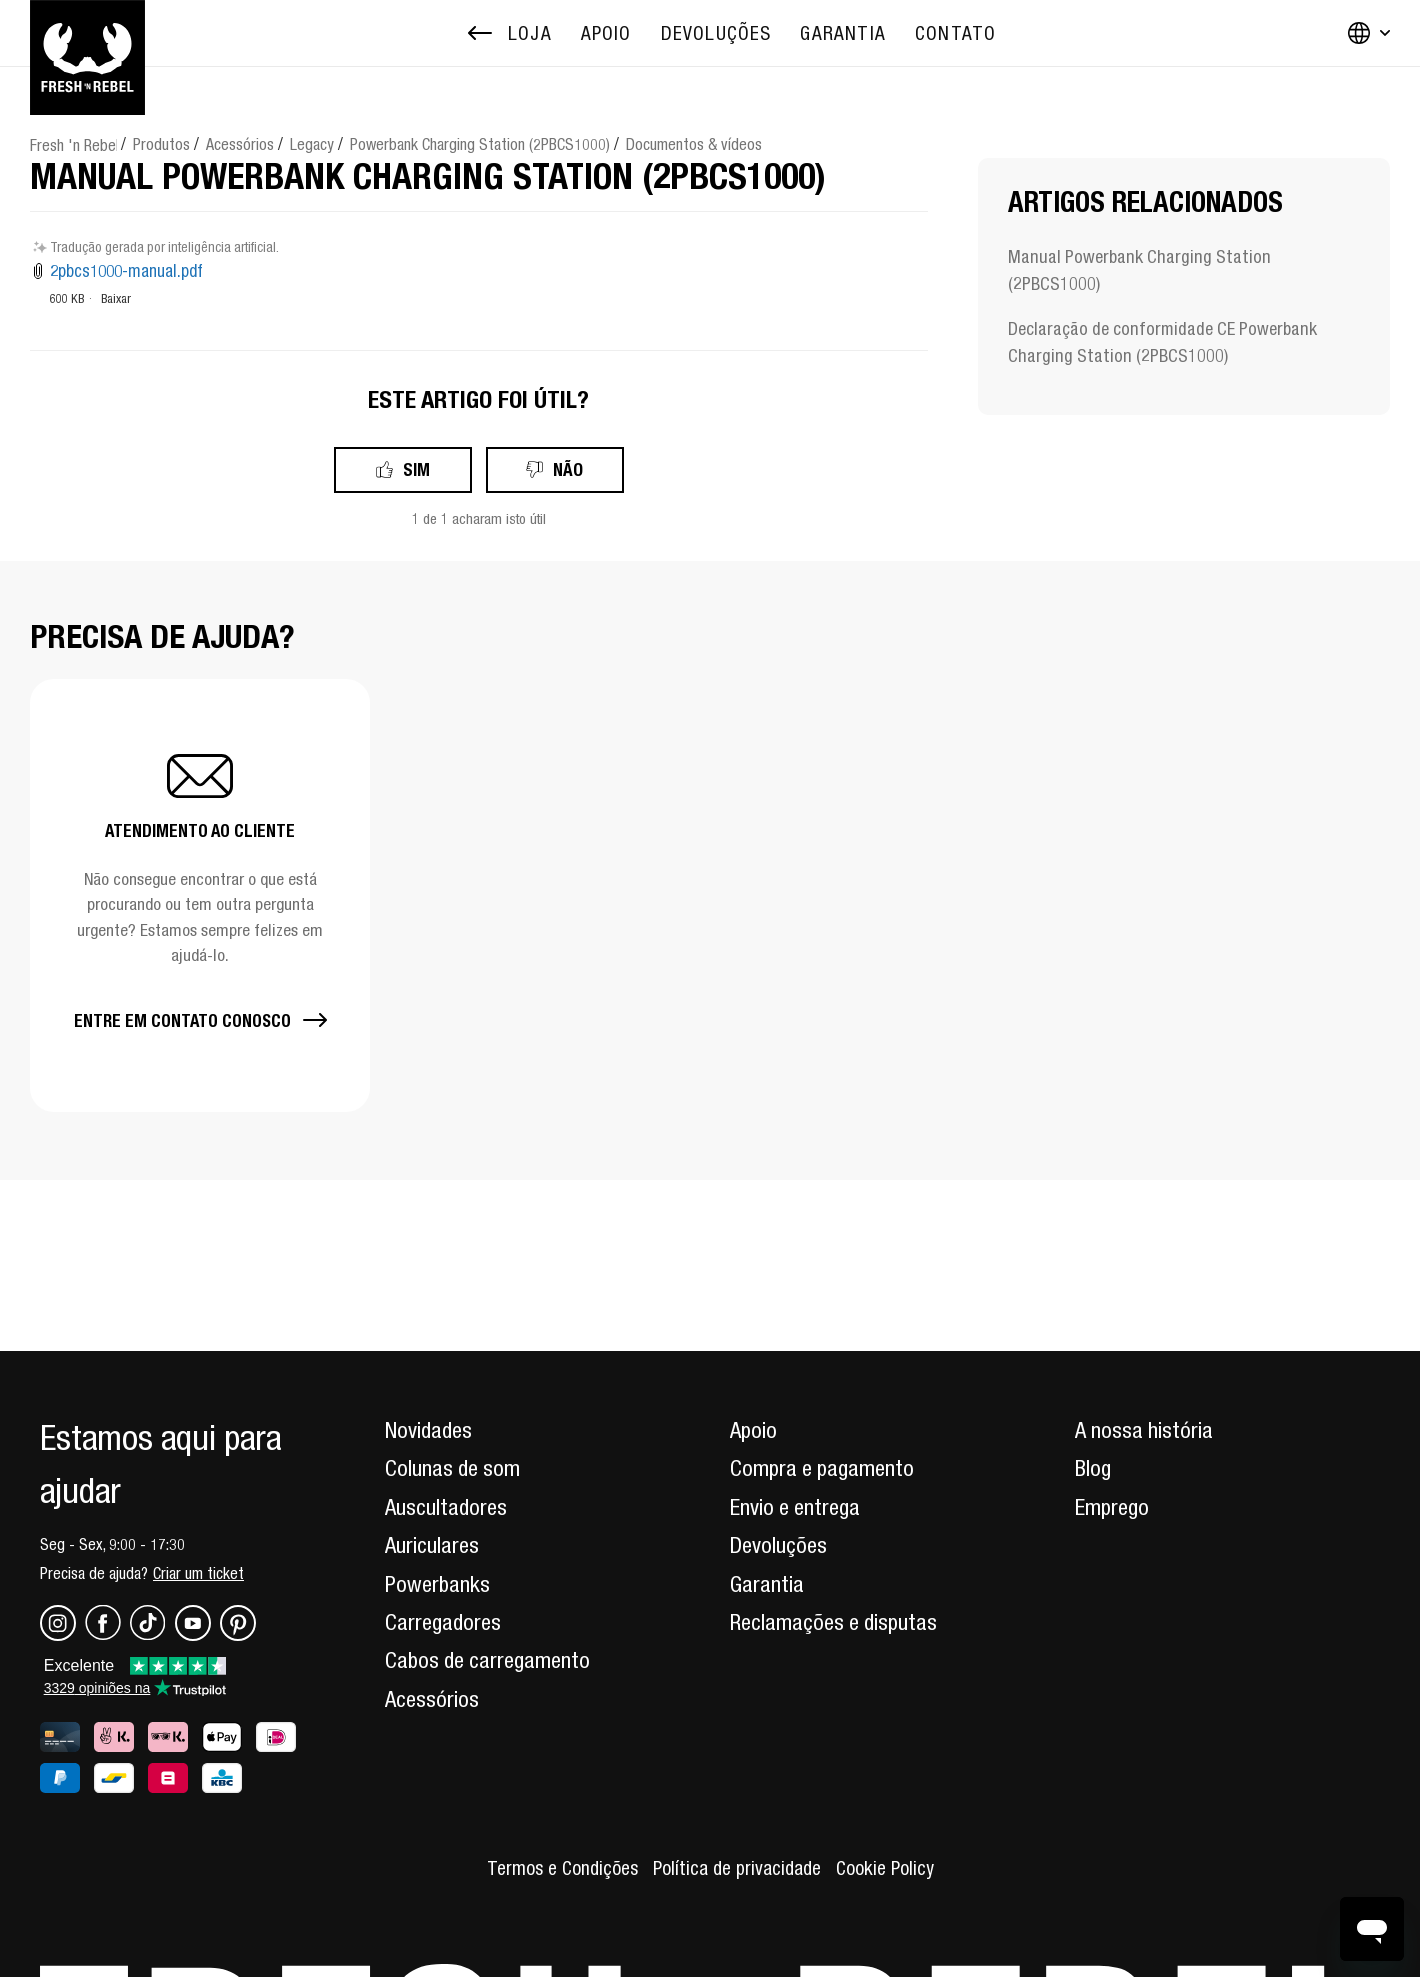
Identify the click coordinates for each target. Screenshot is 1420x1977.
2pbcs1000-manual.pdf (126, 271)
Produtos (161, 144)
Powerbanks (437, 1584)
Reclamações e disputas (833, 1622)
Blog (1093, 1468)
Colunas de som (452, 1468)
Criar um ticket (198, 1573)
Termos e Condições (562, 1868)
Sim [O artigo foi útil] (416, 469)
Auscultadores (446, 1507)
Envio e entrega (795, 1507)
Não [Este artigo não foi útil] (568, 469)
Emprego (1112, 1507)
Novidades (428, 1430)
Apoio (753, 1430)
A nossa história (1144, 1430)
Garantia (767, 1584)
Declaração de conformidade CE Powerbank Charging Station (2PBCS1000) (1162, 342)
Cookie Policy (885, 1868)
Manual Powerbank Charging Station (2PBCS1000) (1139, 270)
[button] (200, 895)
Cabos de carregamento (487, 1660)
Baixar (116, 298)
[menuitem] (606, 33)
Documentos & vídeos (694, 144)
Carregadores (443, 1622)
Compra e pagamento (822, 1468)
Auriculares (432, 1545)
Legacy (312, 144)
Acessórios (240, 144)
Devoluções (778, 1545)
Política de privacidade (737, 1868)
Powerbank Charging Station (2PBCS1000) (480, 144)
